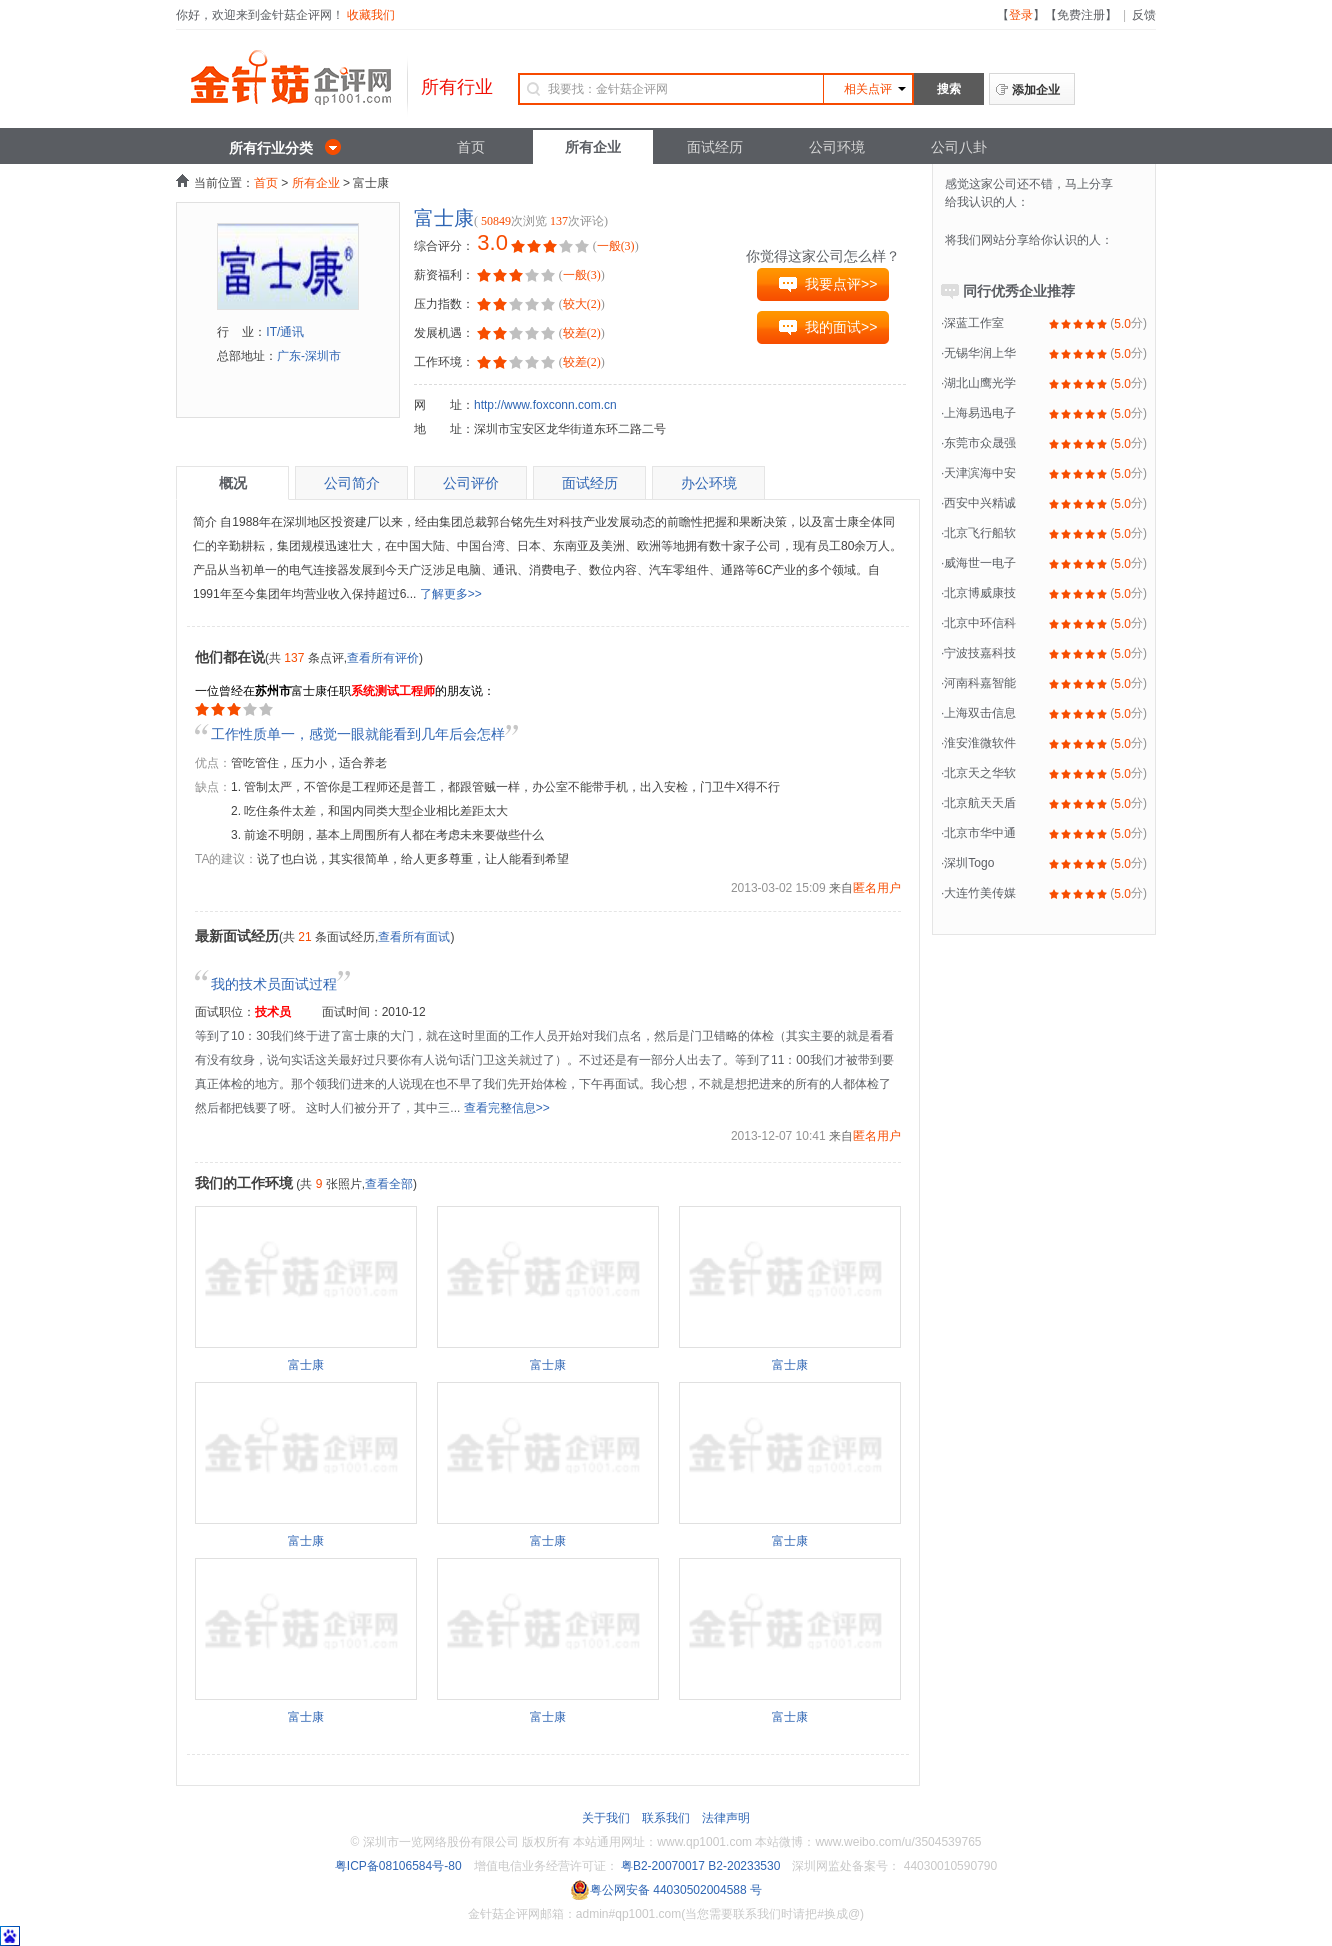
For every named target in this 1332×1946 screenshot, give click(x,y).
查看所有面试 (414, 937)
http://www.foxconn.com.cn (545, 405)
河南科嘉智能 (980, 683)
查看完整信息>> (507, 1108)
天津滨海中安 (980, 473)
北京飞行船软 (980, 533)
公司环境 (837, 147)
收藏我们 (371, 15)
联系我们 (666, 1818)
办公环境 (709, 483)
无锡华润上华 (980, 353)
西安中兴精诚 (980, 503)
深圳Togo (969, 863)
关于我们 (606, 1818)
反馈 (1144, 15)
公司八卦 (959, 147)
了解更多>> (451, 594)
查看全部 (389, 1184)
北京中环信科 (980, 623)
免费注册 (1081, 15)
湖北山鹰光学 (980, 383)
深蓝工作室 (974, 323)
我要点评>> (841, 284)
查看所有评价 (383, 658)
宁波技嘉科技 (980, 653)
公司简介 (352, 483)
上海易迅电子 (980, 413)
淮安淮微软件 (980, 743)
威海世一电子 (980, 563)
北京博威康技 (980, 593)
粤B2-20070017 (661, 1866)
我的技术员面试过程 (281, 984)
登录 (1021, 15)
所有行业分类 (271, 148)
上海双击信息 (980, 713)
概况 (233, 483)
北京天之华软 (980, 773)
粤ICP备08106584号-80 (398, 1866)
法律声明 (726, 1818)
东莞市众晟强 (980, 443)
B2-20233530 (744, 1866)
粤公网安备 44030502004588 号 (666, 1890)
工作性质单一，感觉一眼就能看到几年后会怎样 (358, 734)
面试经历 (715, 147)
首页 (471, 147)
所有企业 (593, 147)
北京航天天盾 (980, 803)
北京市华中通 (980, 833)
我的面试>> (841, 327)
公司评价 (471, 483)
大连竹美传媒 (980, 893)
